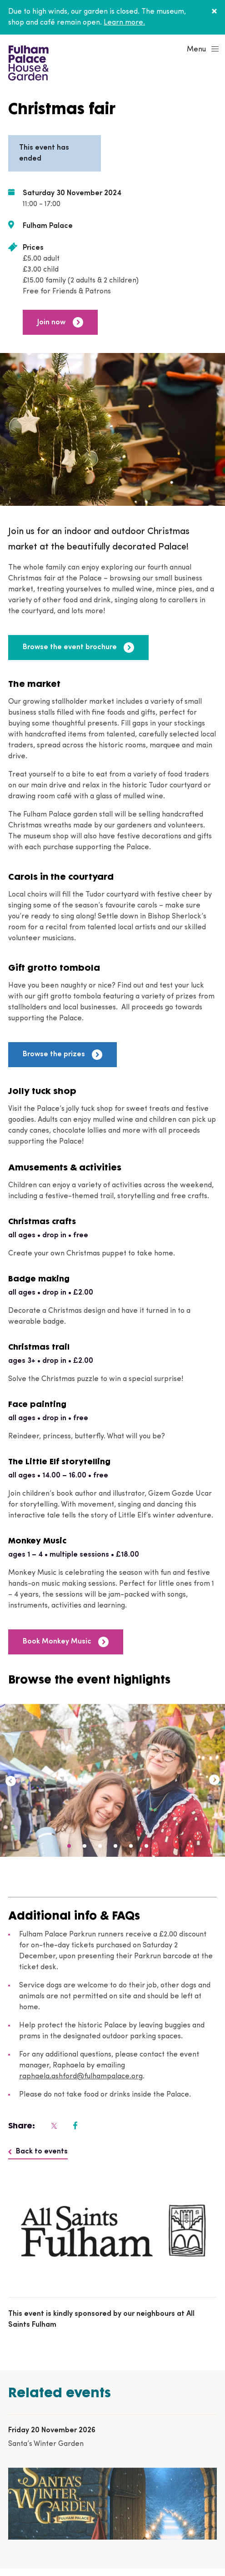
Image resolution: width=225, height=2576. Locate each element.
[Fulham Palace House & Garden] (27, 61)
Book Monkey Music (66, 1642)
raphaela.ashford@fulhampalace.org (81, 2076)
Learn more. (124, 22)
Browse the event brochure (78, 647)
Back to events (38, 2151)
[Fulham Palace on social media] (53, 2125)
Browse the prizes (62, 1054)
